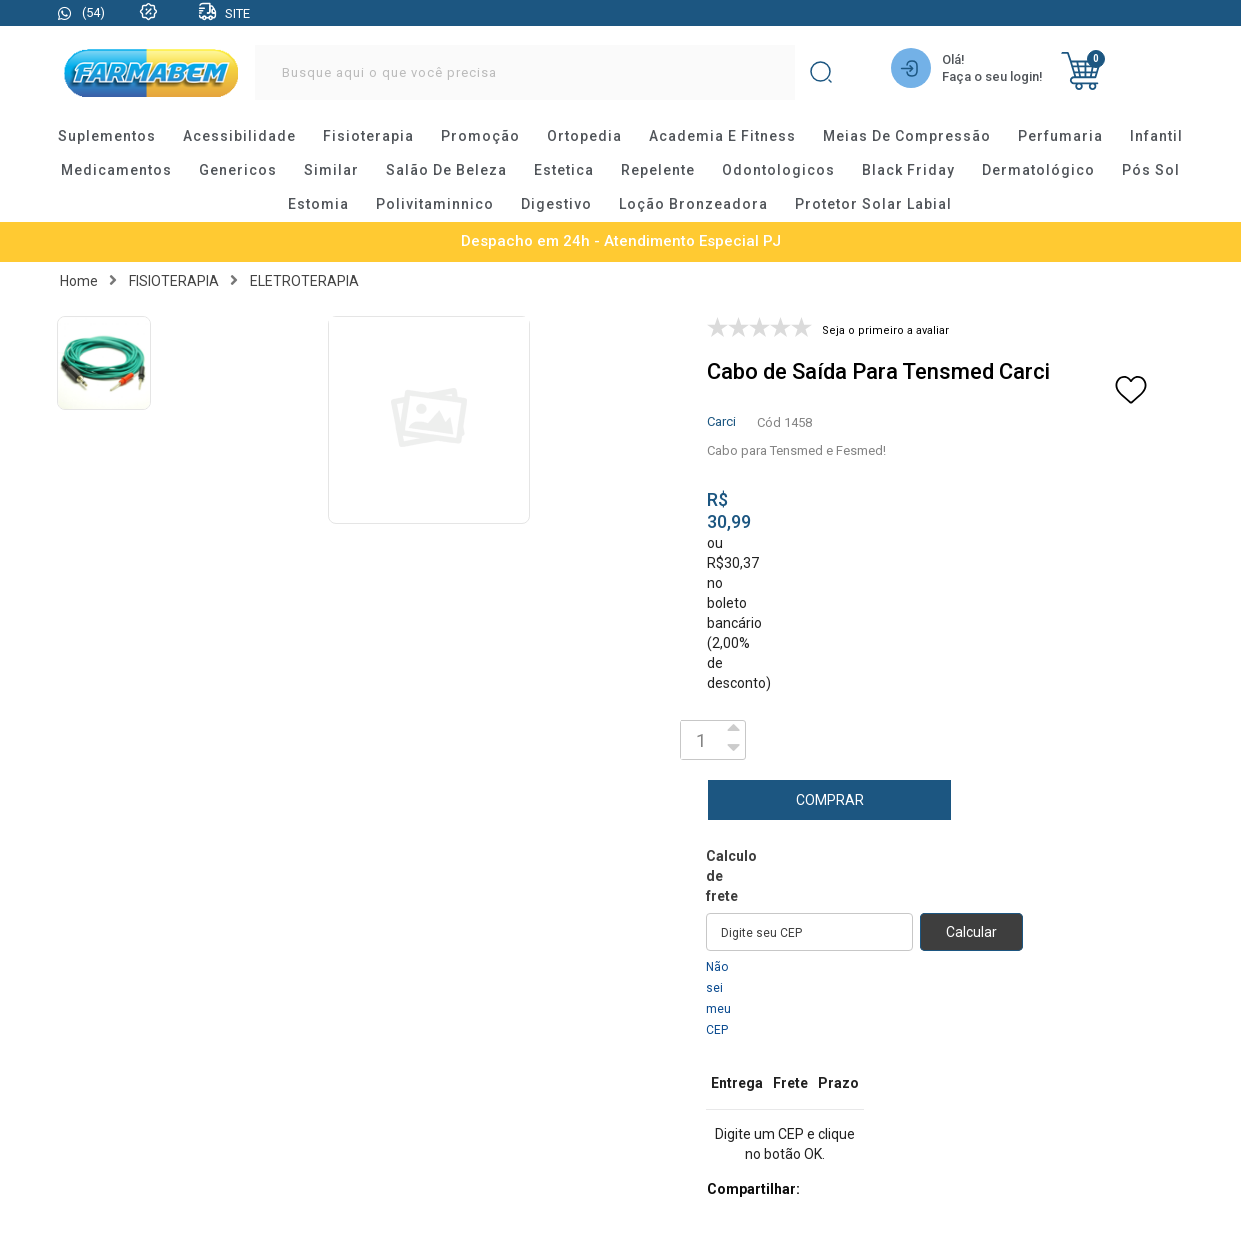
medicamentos (116, 171)
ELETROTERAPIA (304, 281)
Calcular (971, 932)
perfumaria (1060, 137)
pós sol (1151, 171)
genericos (238, 171)
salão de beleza (446, 171)
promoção (480, 137)
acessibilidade (239, 137)
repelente (658, 171)
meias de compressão (907, 137)
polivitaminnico (435, 205)
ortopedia (584, 137)
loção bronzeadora (693, 205)
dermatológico (1038, 171)
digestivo (556, 205)
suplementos (107, 137)
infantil (1156, 137)
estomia (318, 205)
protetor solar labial (873, 205)
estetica (564, 171)
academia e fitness (722, 137)
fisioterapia (368, 137)
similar (331, 171)
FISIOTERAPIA (174, 281)
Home (79, 281)
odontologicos (778, 171)
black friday (908, 171)
